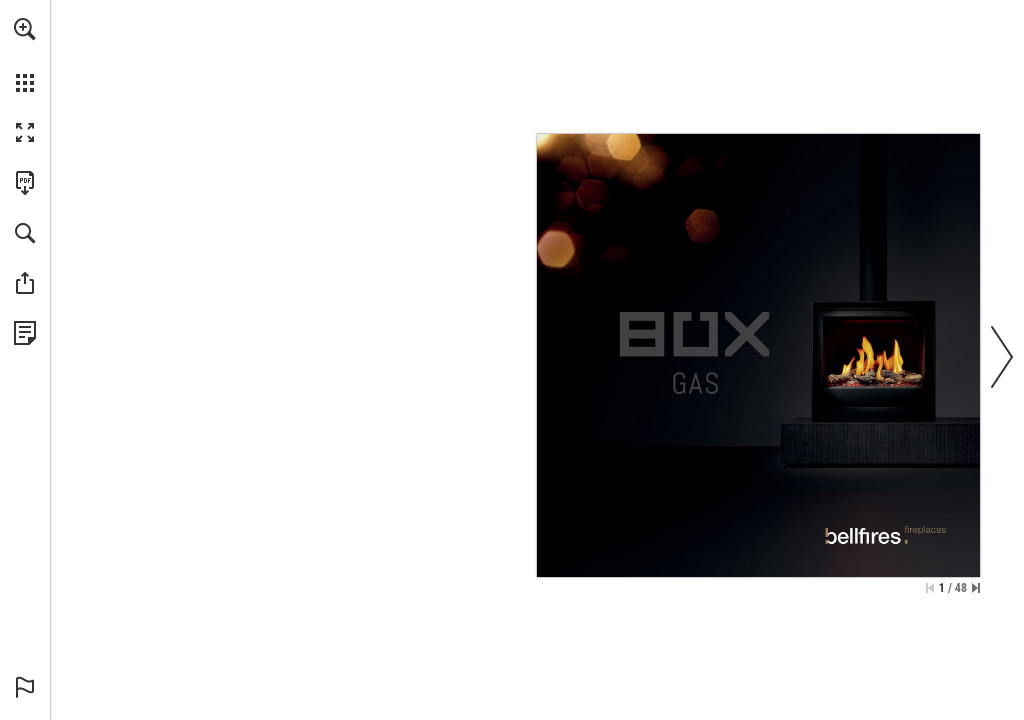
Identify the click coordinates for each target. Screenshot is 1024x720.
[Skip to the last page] (976, 588)
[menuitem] (25, 55)
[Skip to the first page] (930, 588)
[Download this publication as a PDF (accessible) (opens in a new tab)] (25, 183)
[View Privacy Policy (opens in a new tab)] (25, 333)
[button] (25, 29)
